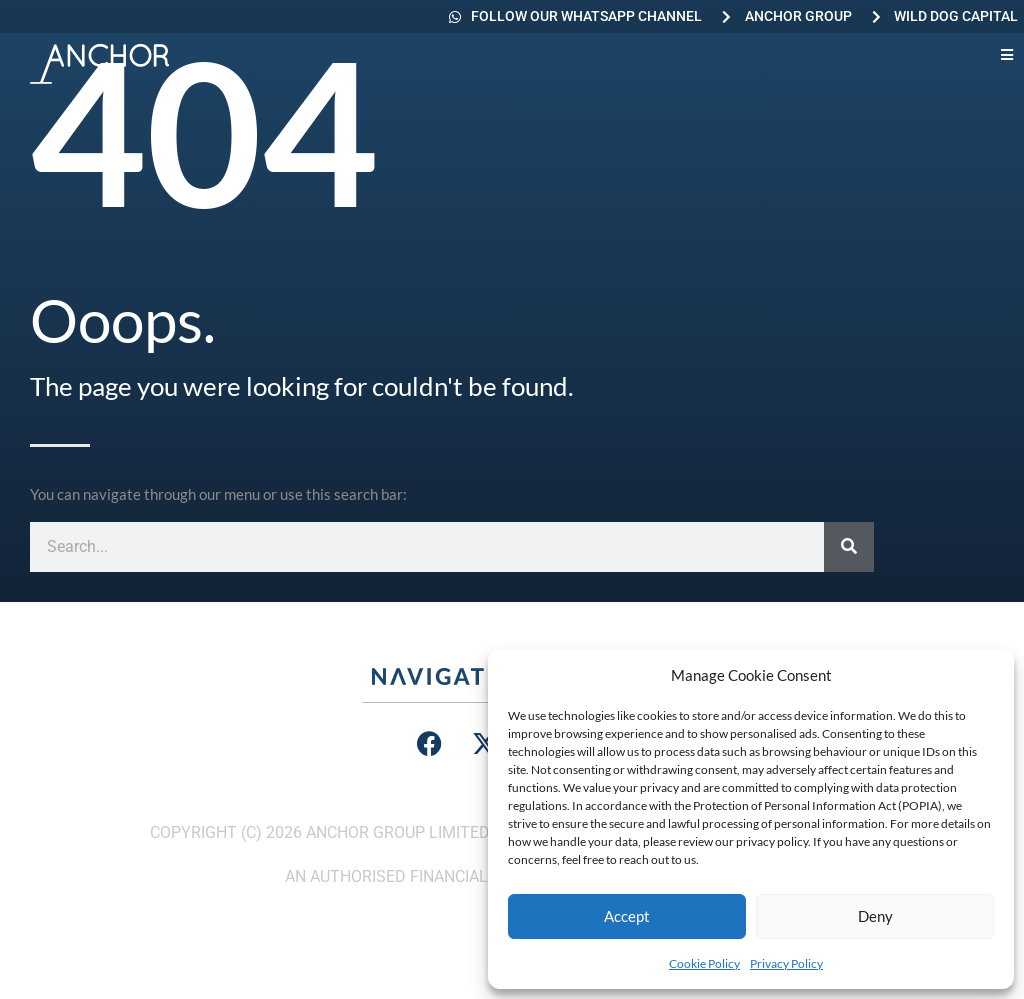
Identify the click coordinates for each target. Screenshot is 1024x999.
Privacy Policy (786, 963)
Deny (875, 916)
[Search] (849, 547)
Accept (627, 916)
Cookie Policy (704, 963)
